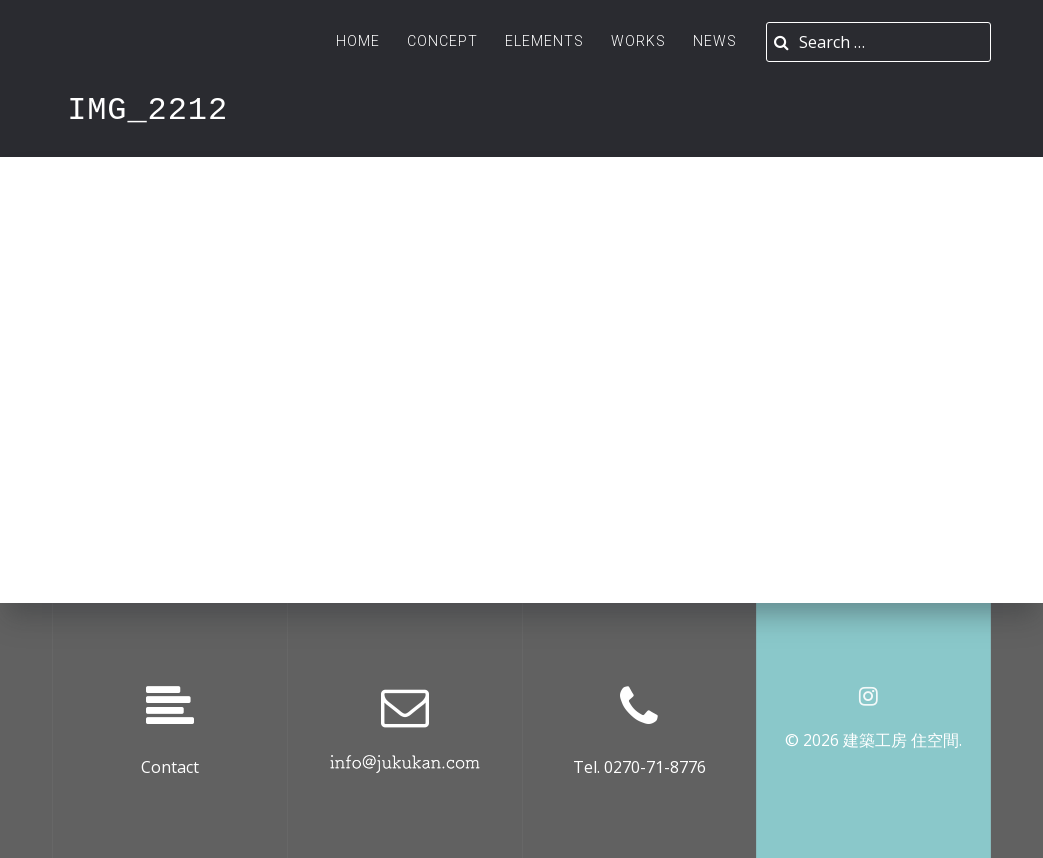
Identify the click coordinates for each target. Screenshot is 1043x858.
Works (638, 41)
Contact (170, 767)
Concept (442, 41)
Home (358, 41)
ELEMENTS (544, 41)
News (715, 41)
